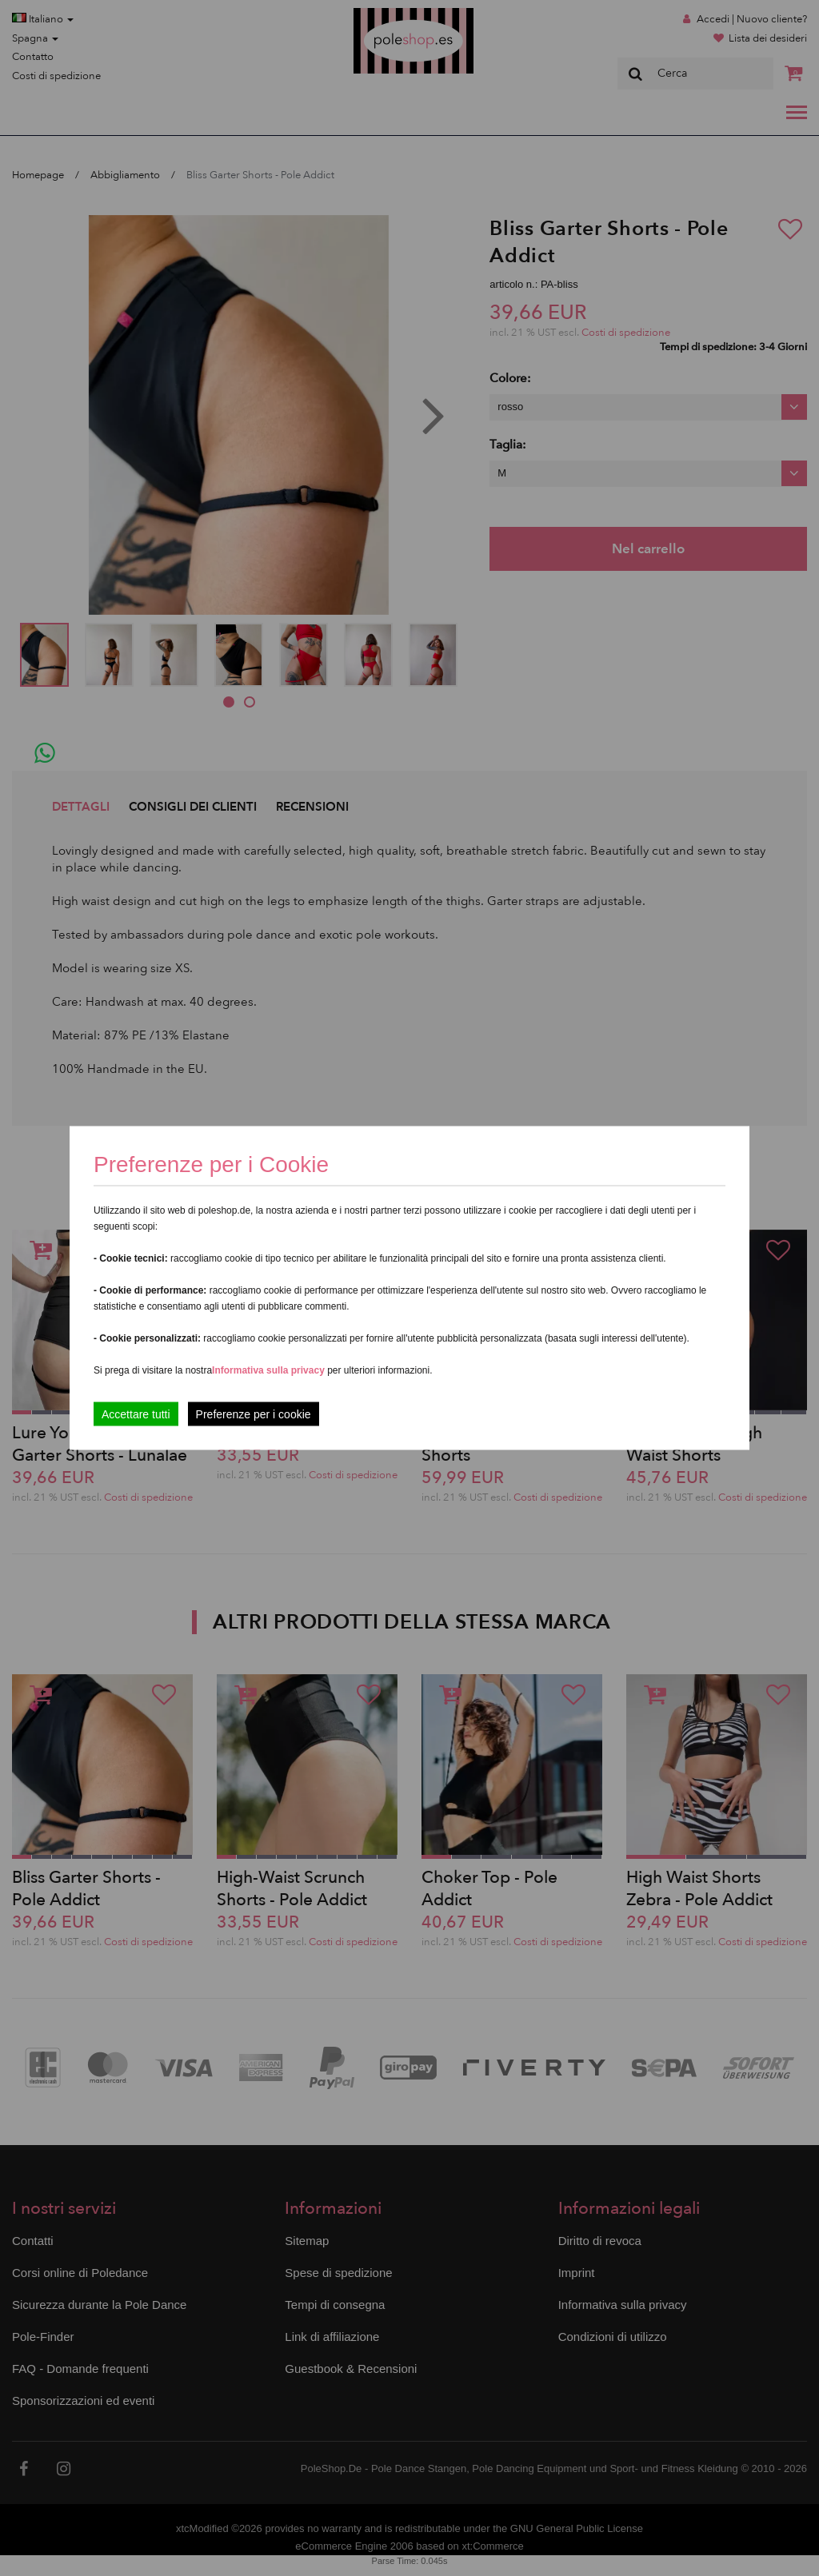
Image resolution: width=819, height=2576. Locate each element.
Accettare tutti (136, 1414)
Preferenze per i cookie (253, 1414)
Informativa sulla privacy (268, 1370)
